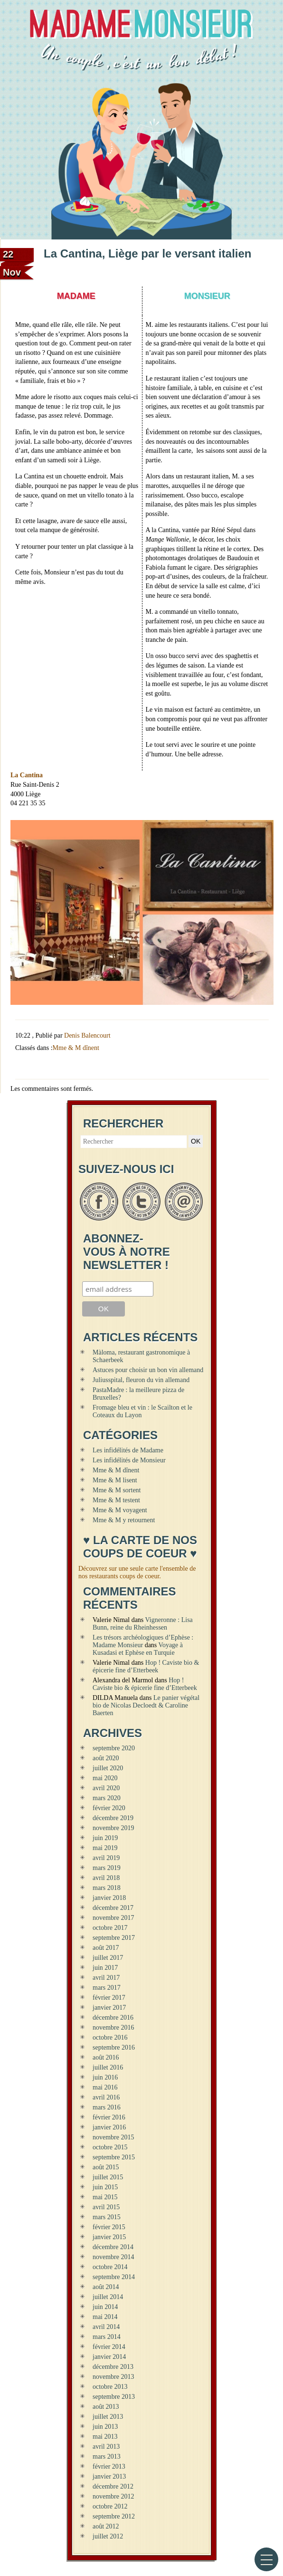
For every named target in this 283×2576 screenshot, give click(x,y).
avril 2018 (106, 1877)
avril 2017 (106, 1977)
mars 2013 (107, 2456)
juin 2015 (105, 2187)
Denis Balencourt (87, 1035)
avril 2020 (106, 1788)
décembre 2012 (113, 2486)
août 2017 (106, 1947)
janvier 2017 (109, 2007)
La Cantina (26, 775)
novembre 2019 (113, 1828)
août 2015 (106, 2167)
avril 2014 (106, 2326)
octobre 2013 (110, 2386)
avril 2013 (106, 2446)
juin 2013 (105, 2426)
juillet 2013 (108, 2416)
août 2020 (106, 1758)
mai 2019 (105, 1847)
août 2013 (106, 2406)
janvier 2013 (109, 2476)
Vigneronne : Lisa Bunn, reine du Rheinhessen (143, 1623)
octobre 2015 (110, 2147)
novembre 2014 (113, 2257)
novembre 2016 (113, 2027)
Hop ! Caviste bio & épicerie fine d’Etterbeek (146, 1666)
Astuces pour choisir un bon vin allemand (148, 1370)
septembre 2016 (114, 2047)
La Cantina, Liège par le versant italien (147, 253)
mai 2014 (105, 2316)
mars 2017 (107, 1987)
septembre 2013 (114, 2396)
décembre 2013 (113, 2366)
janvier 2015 (109, 2237)
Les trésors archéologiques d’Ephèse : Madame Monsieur (143, 1641)
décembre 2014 (113, 2247)
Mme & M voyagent (120, 1510)
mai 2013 (105, 2436)
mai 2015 (105, 2197)
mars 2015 (107, 2217)
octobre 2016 (110, 2037)
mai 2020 (105, 1778)
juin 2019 (105, 1837)
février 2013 (109, 2466)
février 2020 (109, 1808)
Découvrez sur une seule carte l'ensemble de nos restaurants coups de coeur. (137, 1572)
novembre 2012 (113, 2496)
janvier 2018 (109, 1897)
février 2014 (109, 2346)
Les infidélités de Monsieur (129, 1460)
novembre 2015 (113, 2137)
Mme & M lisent (115, 1480)
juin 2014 (105, 2306)
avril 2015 (106, 2207)
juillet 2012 (108, 2536)
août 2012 (106, 2526)
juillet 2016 (108, 2067)
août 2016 (106, 2057)
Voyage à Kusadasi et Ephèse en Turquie (138, 1648)
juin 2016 (105, 2077)
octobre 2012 (110, 2506)
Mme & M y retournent (124, 1520)
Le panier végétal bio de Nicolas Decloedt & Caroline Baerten (146, 1705)
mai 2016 (105, 2087)
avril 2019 (106, 1857)
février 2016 (109, 2117)
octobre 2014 (110, 2267)
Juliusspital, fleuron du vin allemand (141, 1379)
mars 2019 (107, 1867)
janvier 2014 (109, 2356)
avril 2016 (106, 2097)
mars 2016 (107, 2107)
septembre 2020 (114, 1748)
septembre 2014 (114, 2276)
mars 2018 (107, 1887)
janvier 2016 (109, 2127)
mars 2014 (107, 2336)
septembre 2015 (114, 2157)
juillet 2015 (108, 2177)
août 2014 (106, 2286)
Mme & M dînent (76, 1047)
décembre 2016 (113, 2017)
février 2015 (109, 2227)
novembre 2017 (113, 1917)
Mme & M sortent (117, 1490)
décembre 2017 (113, 1907)
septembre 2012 (114, 2516)
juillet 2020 (108, 1768)
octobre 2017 (110, 1927)
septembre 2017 (114, 1937)
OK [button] (195, 1141)
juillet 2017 (108, 1957)
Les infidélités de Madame (128, 1450)
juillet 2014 (108, 2296)
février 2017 (109, 1997)
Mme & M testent (116, 1500)
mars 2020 (107, 1798)
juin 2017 (105, 1967)
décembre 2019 (113, 1818)
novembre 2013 (113, 2376)
